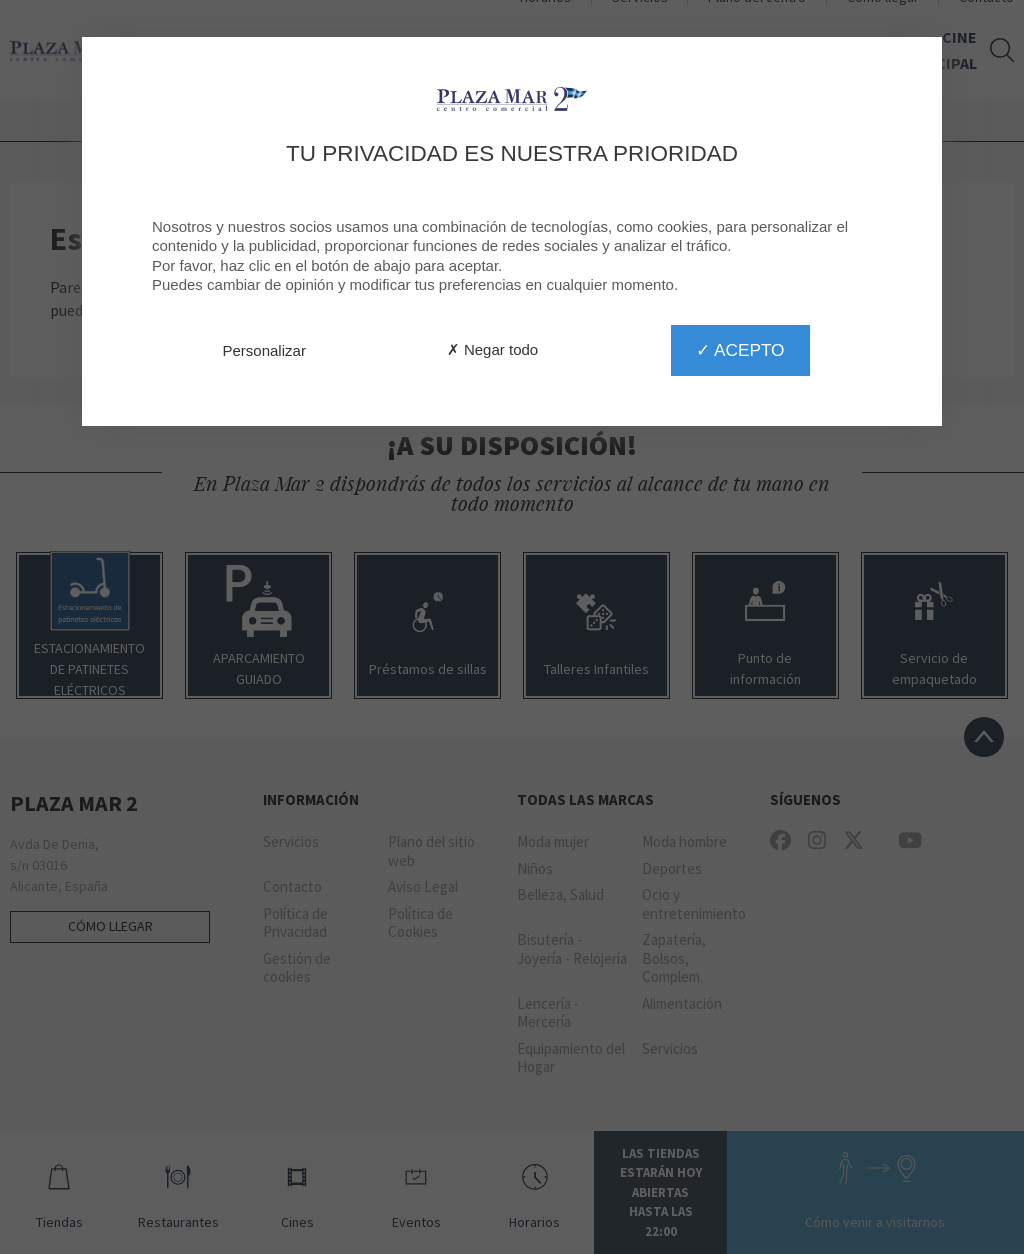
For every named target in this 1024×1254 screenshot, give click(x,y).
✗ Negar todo (492, 349)
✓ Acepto (740, 350)
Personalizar (264, 350)
